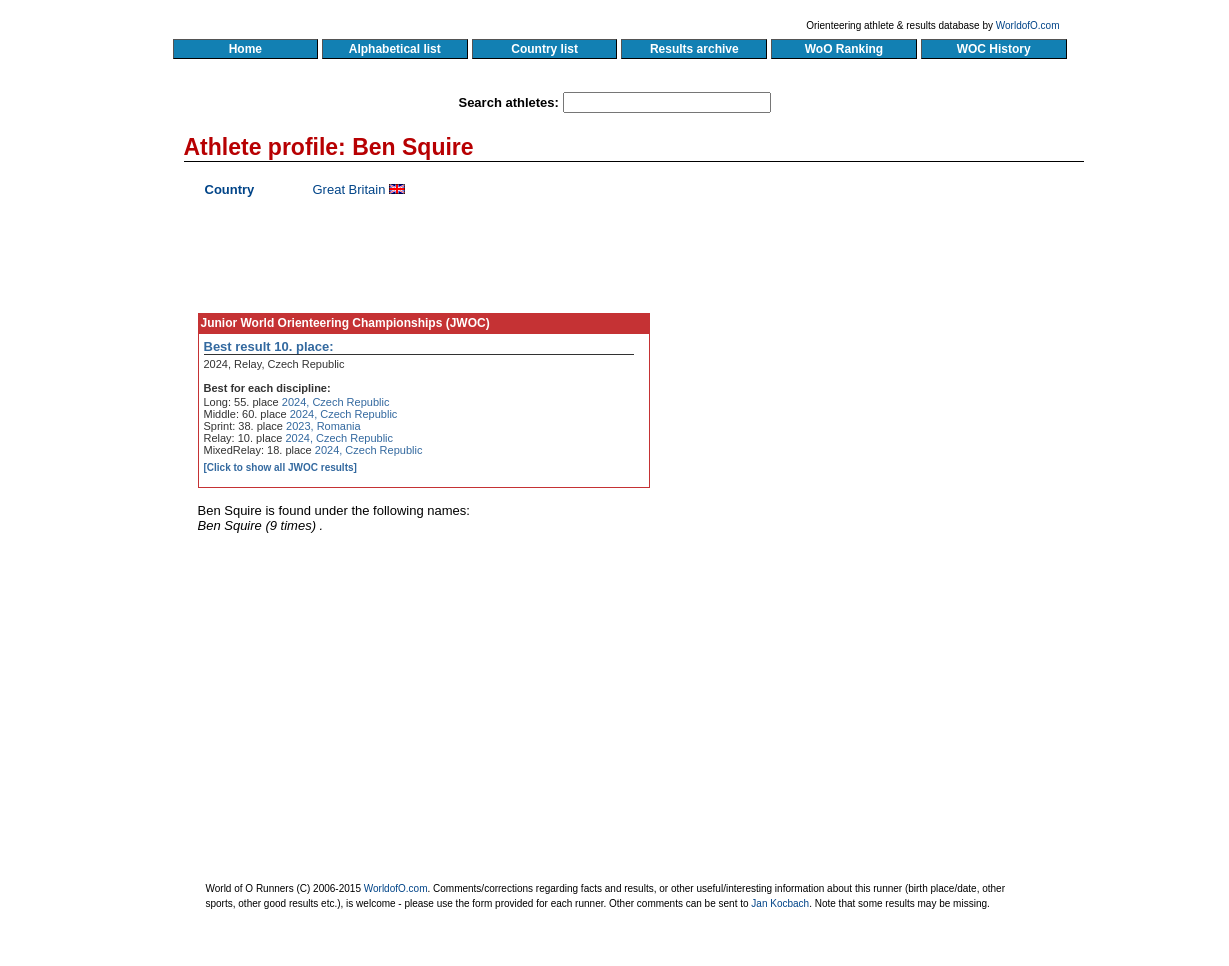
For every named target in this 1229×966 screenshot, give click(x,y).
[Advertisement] (892, 365)
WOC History (993, 49)
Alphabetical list (395, 49)
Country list (545, 49)
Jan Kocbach (780, 903)
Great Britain (349, 189)
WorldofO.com (1028, 25)
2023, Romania (323, 426)
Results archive (694, 49)
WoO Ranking (844, 49)
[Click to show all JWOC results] (280, 467)
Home (245, 49)
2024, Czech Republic (336, 402)
